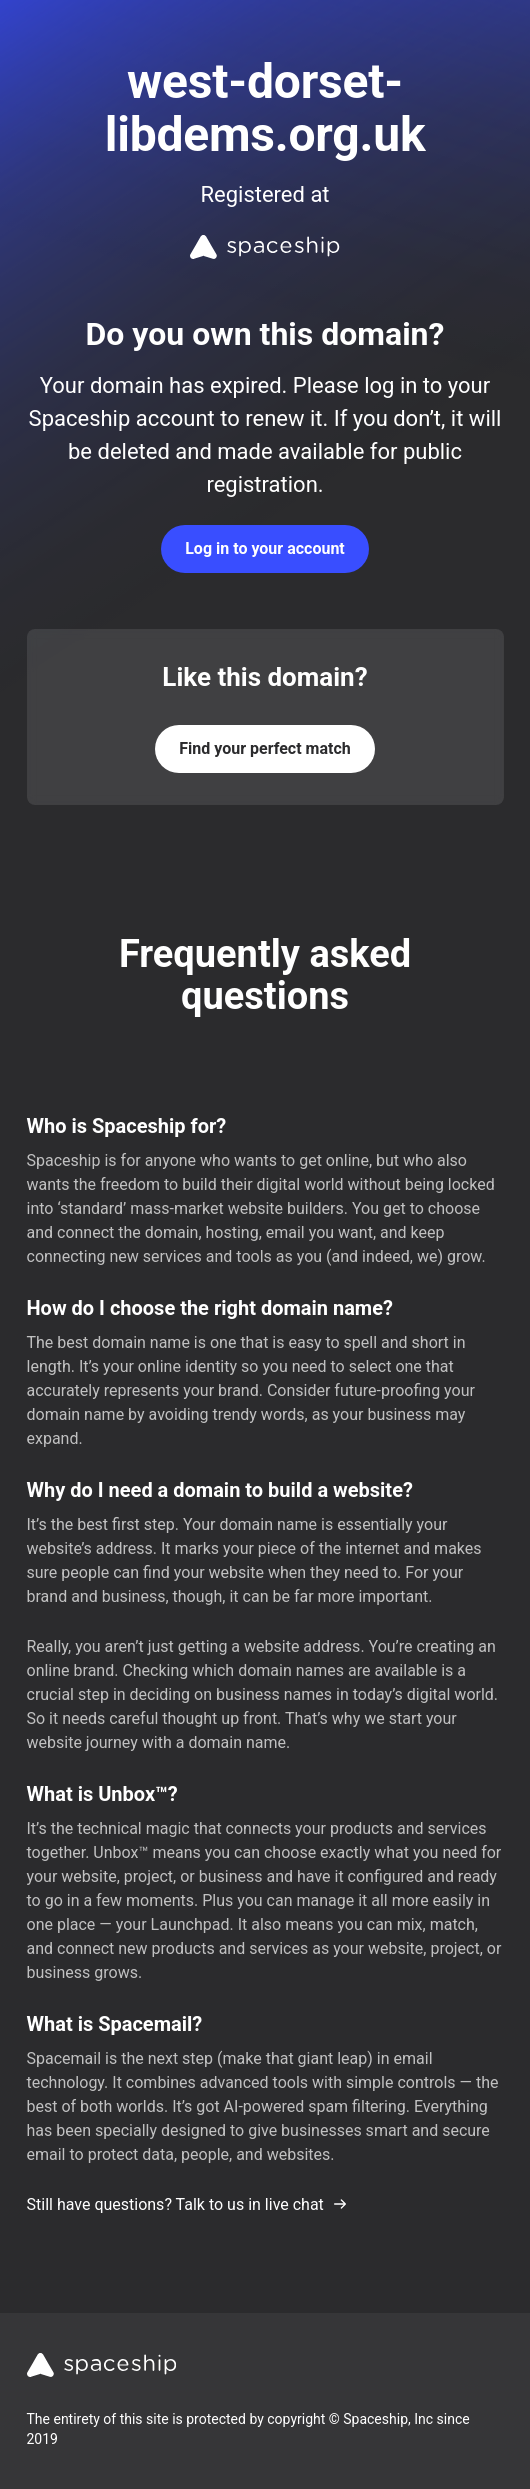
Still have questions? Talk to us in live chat (187, 2204)
